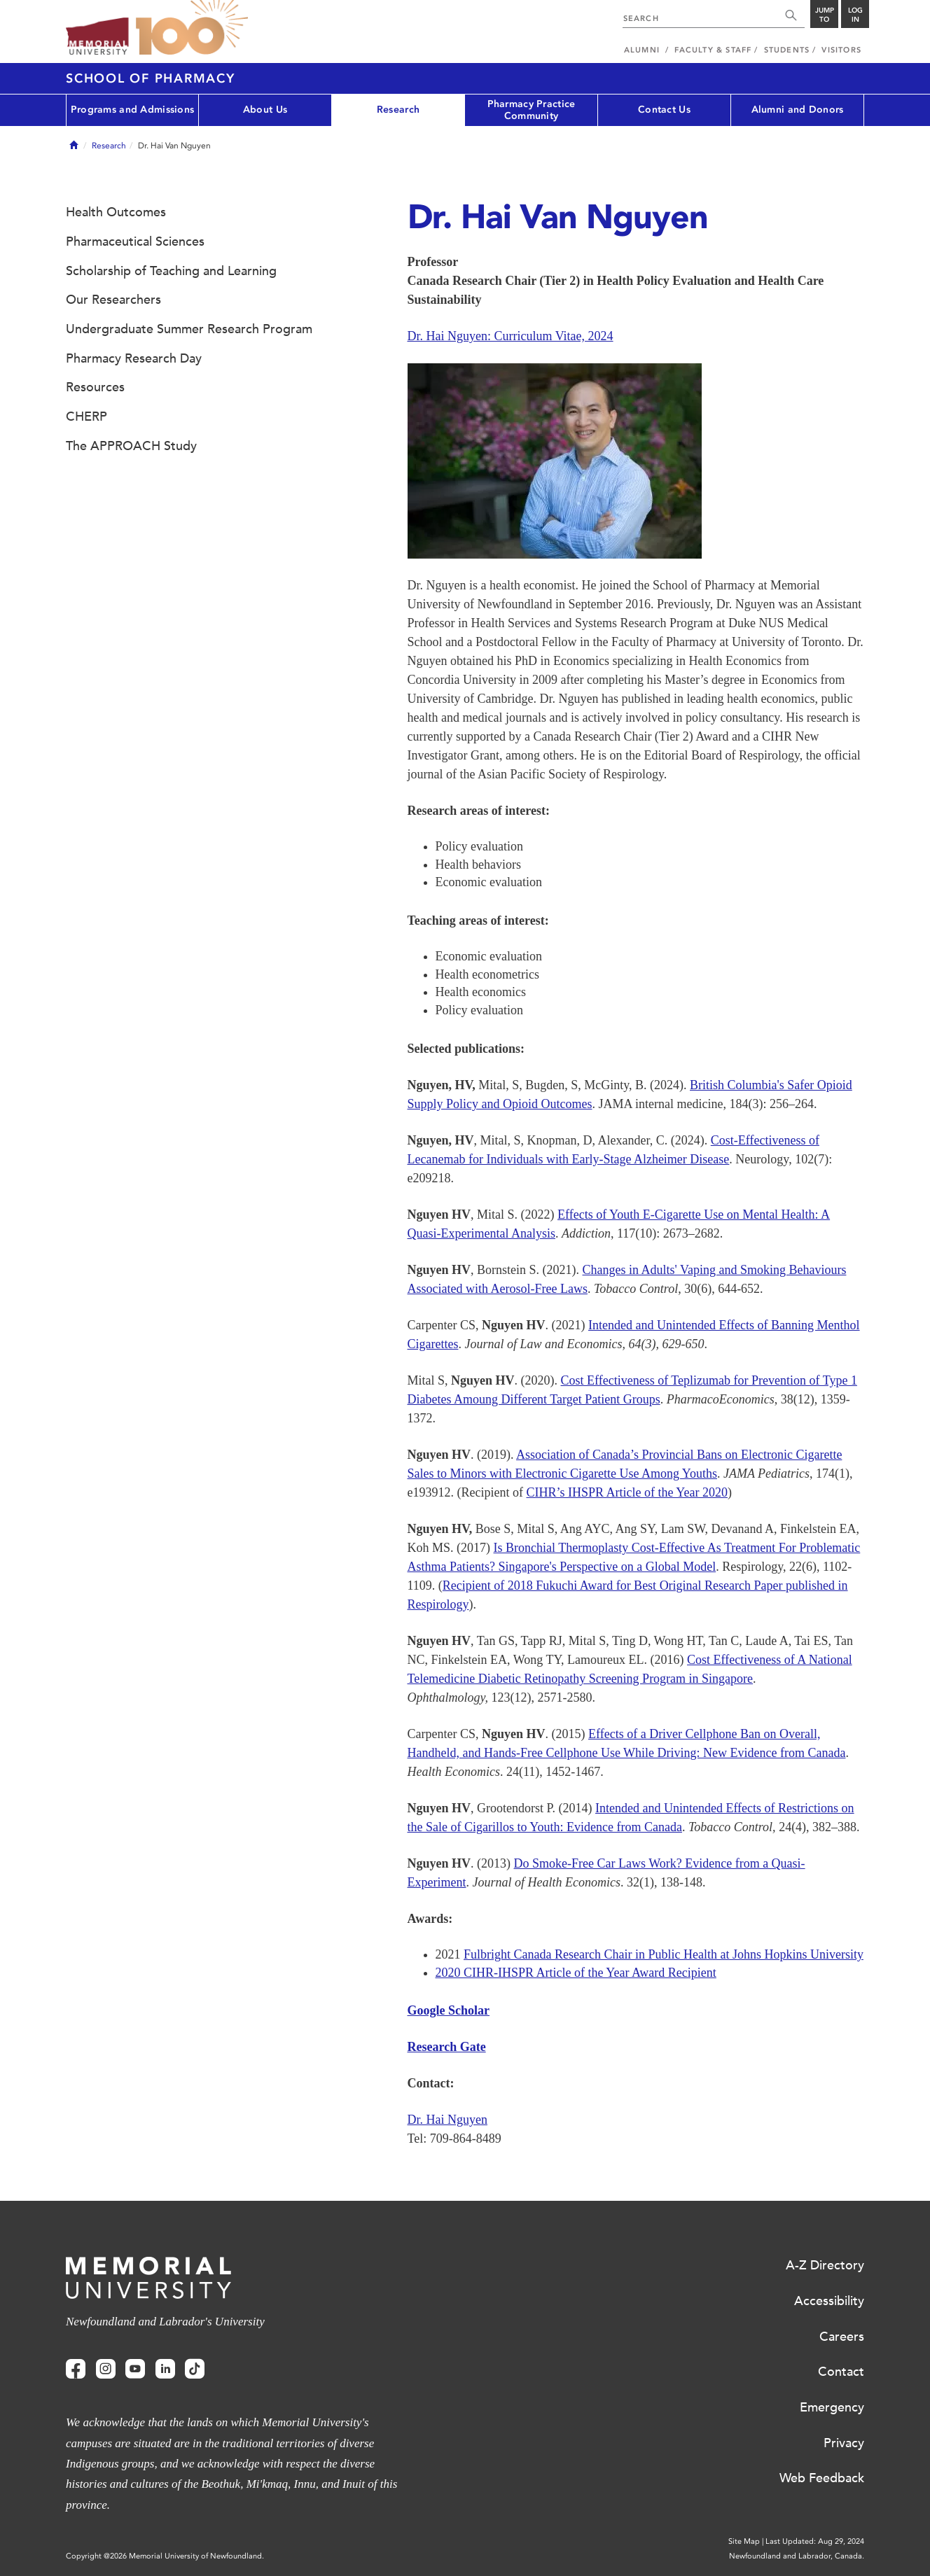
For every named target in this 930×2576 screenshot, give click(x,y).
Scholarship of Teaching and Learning (171, 271)
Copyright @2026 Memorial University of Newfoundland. (165, 2556)
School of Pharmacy (150, 78)
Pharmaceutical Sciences (135, 241)
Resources (95, 387)
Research (398, 109)
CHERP (86, 416)
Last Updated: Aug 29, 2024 (814, 2541)
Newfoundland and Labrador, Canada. (796, 2556)
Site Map (744, 2541)
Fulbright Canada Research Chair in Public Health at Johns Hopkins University (663, 1954)
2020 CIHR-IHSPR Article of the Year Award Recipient (576, 1973)
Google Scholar (449, 2010)
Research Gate (447, 2047)
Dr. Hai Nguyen (447, 2120)
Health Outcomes (116, 212)
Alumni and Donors (797, 109)
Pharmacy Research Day (134, 358)
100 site (191, 28)
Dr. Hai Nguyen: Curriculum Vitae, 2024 (510, 336)
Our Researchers (113, 299)
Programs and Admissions (132, 109)
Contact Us (664, 109)
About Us (265, 109)
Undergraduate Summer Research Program (189, 329)
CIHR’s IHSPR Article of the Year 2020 (627, 1492)
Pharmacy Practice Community (531, 110)
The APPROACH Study (131, 446)
